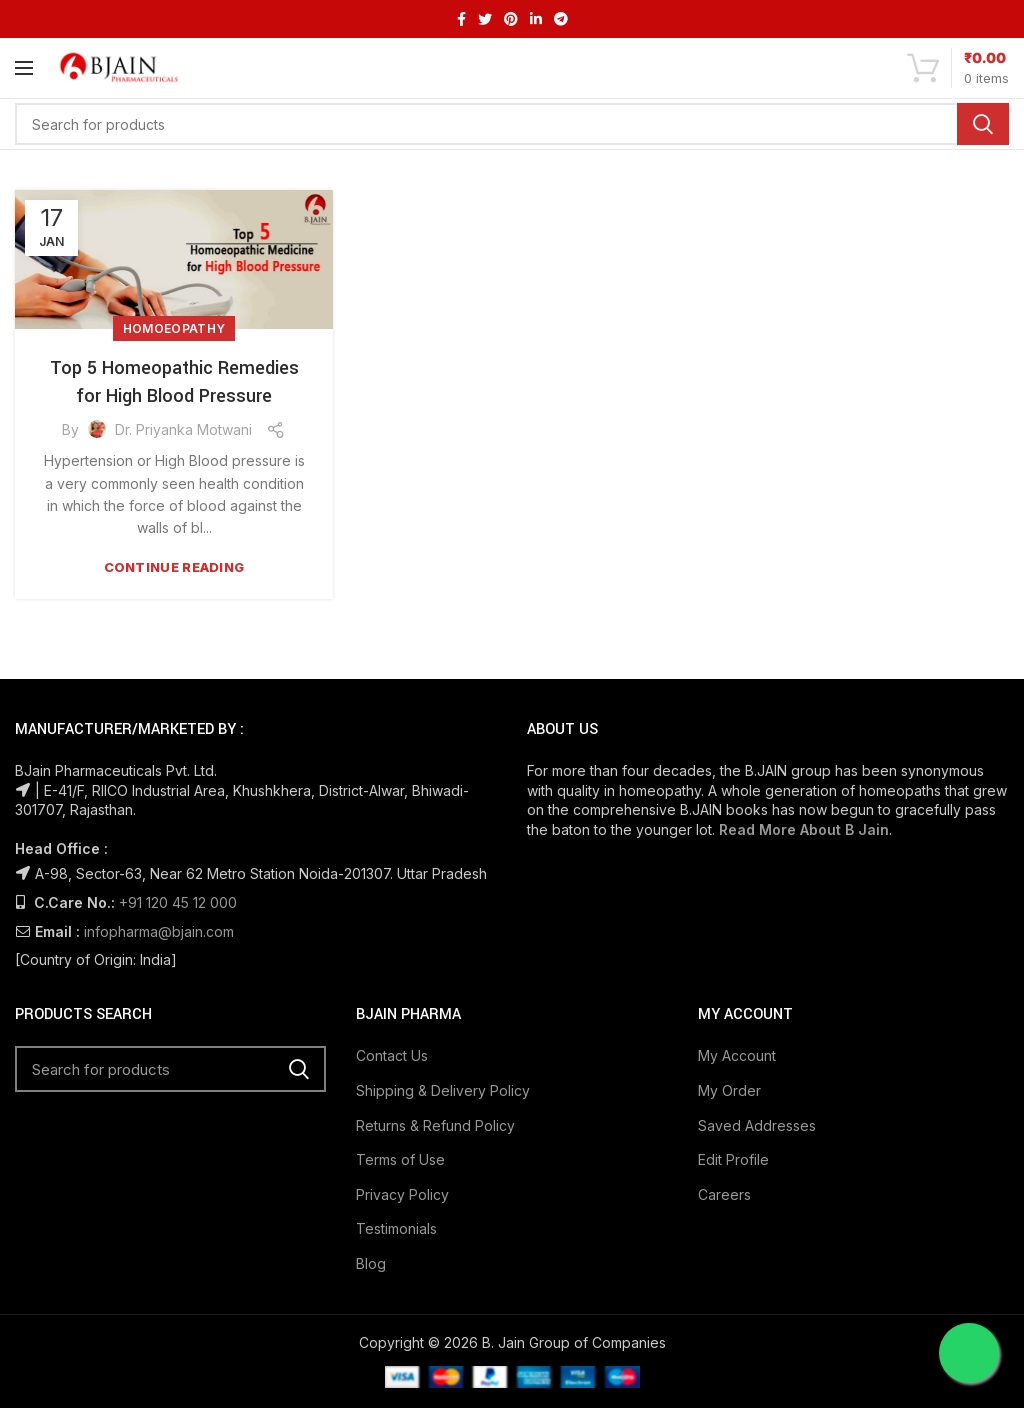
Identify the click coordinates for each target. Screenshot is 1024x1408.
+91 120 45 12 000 (178, 902)
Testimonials (396, 1228)
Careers (724, 1194)
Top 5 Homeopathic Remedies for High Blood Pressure (174, 382)
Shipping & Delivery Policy (443, 1090)
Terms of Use (400, 1159)
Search (983, 124)
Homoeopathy (174, 328)
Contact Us (392, 1055)
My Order (729, 1090)
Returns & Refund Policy (435, 1125)
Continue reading (174, 567)
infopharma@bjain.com (159, 931)
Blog (371, 1263)
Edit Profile (733, 1159)
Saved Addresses (757, 1125)
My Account (737, 1055)
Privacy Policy (402, 1194)
